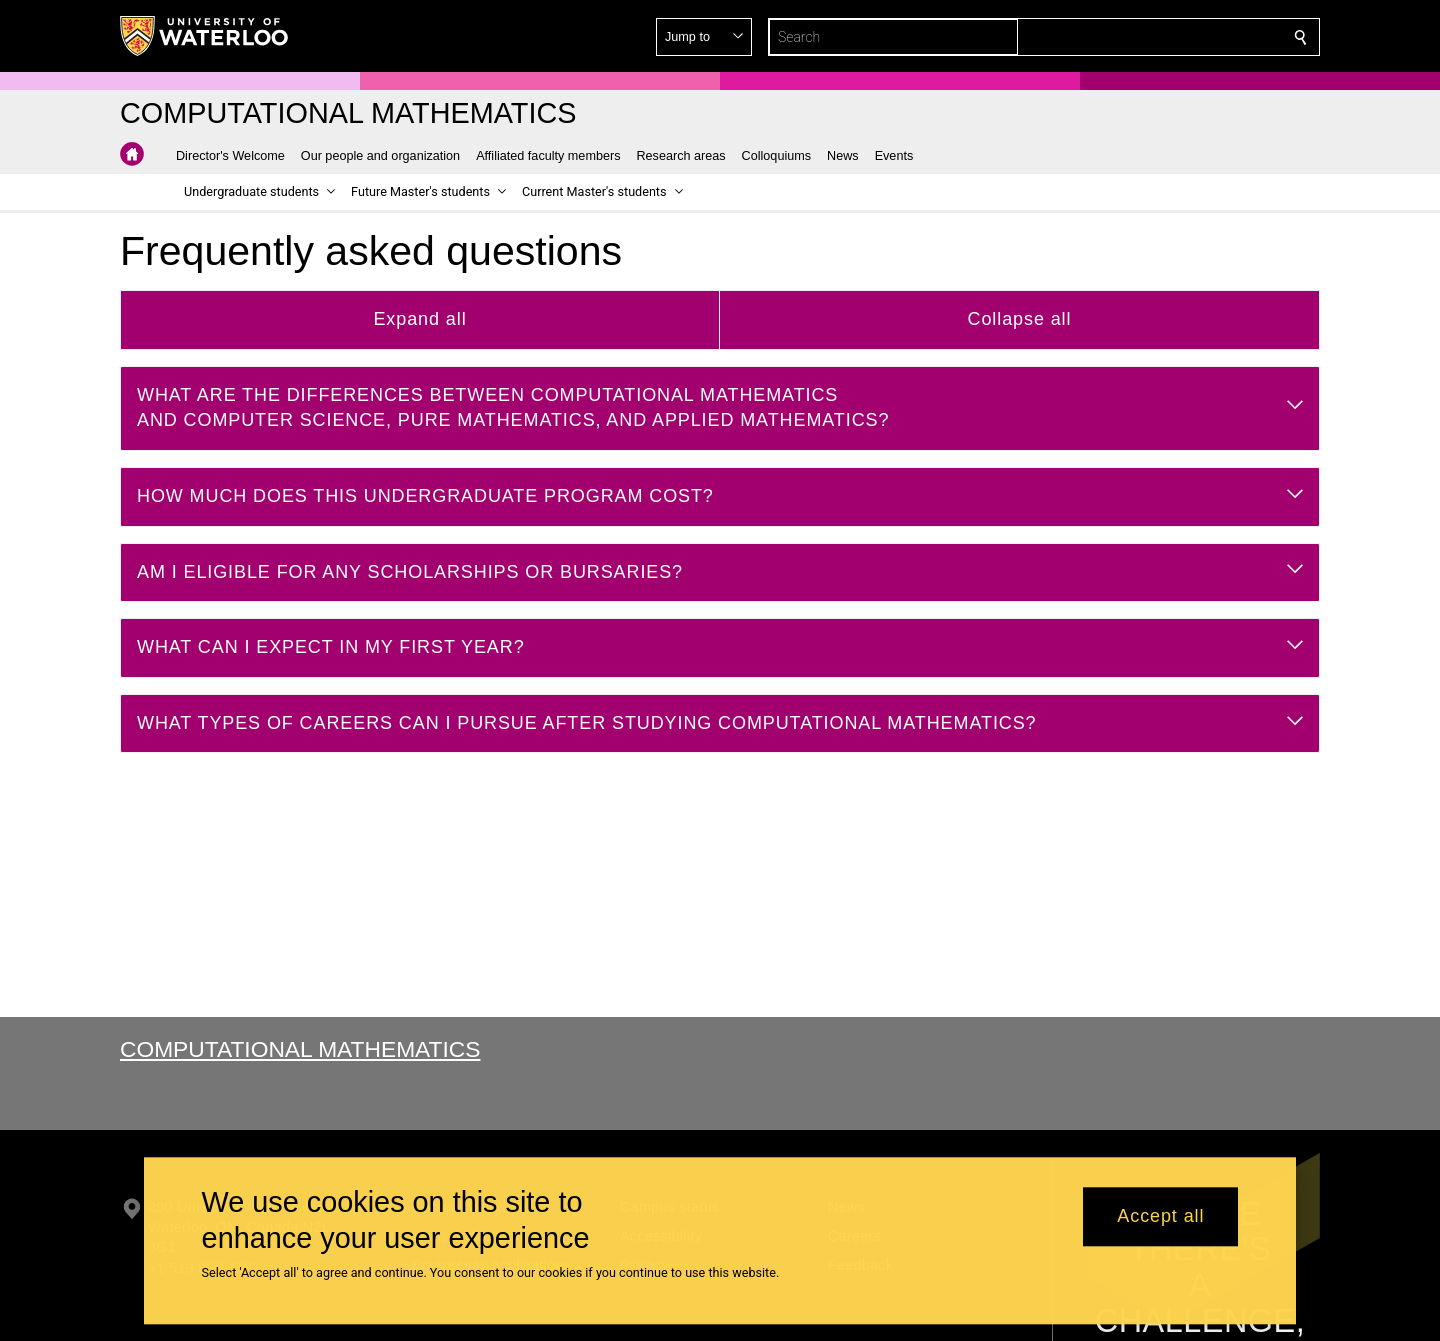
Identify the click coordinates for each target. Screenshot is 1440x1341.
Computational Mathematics (300, 1049)
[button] (1156, 37)
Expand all (419, 319)
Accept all (1160, 1217)
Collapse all (1020, 319)
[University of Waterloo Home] (205, 36)
